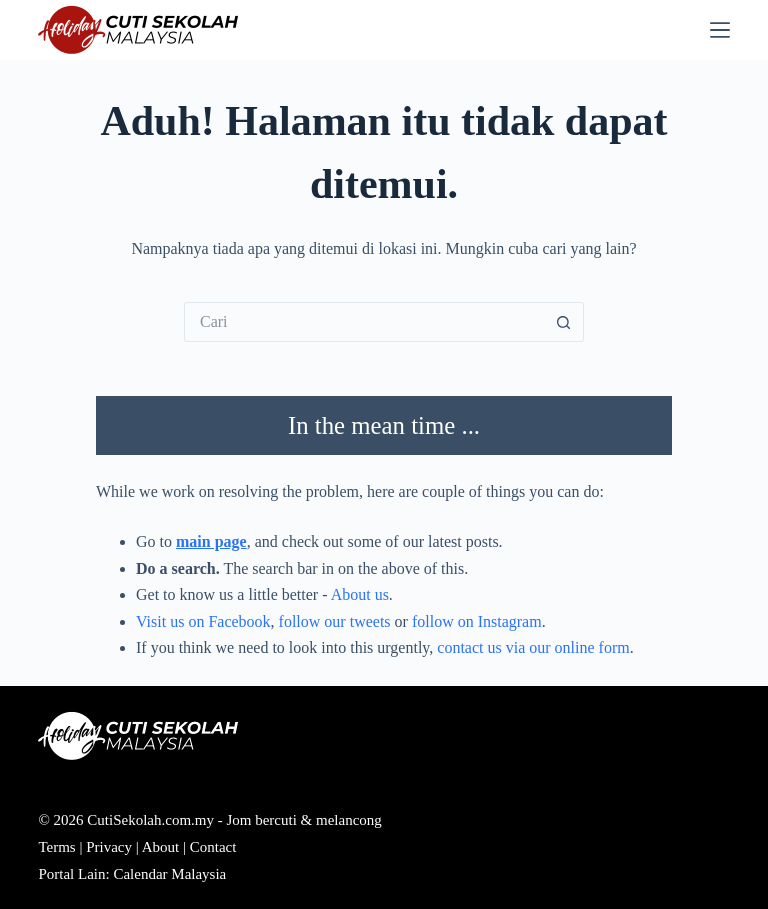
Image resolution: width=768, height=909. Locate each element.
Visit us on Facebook (203, 621)
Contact (213, 847)
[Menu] (720, 30)
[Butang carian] (564, 322)
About (161, 847)
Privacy (109, 847)
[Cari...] (364, 322)
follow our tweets (335, 621)
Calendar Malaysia (169, 874)
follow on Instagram (477, 621)
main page (211, 541)
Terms (56, 847)
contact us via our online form (533, 647)
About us (360, 594)
